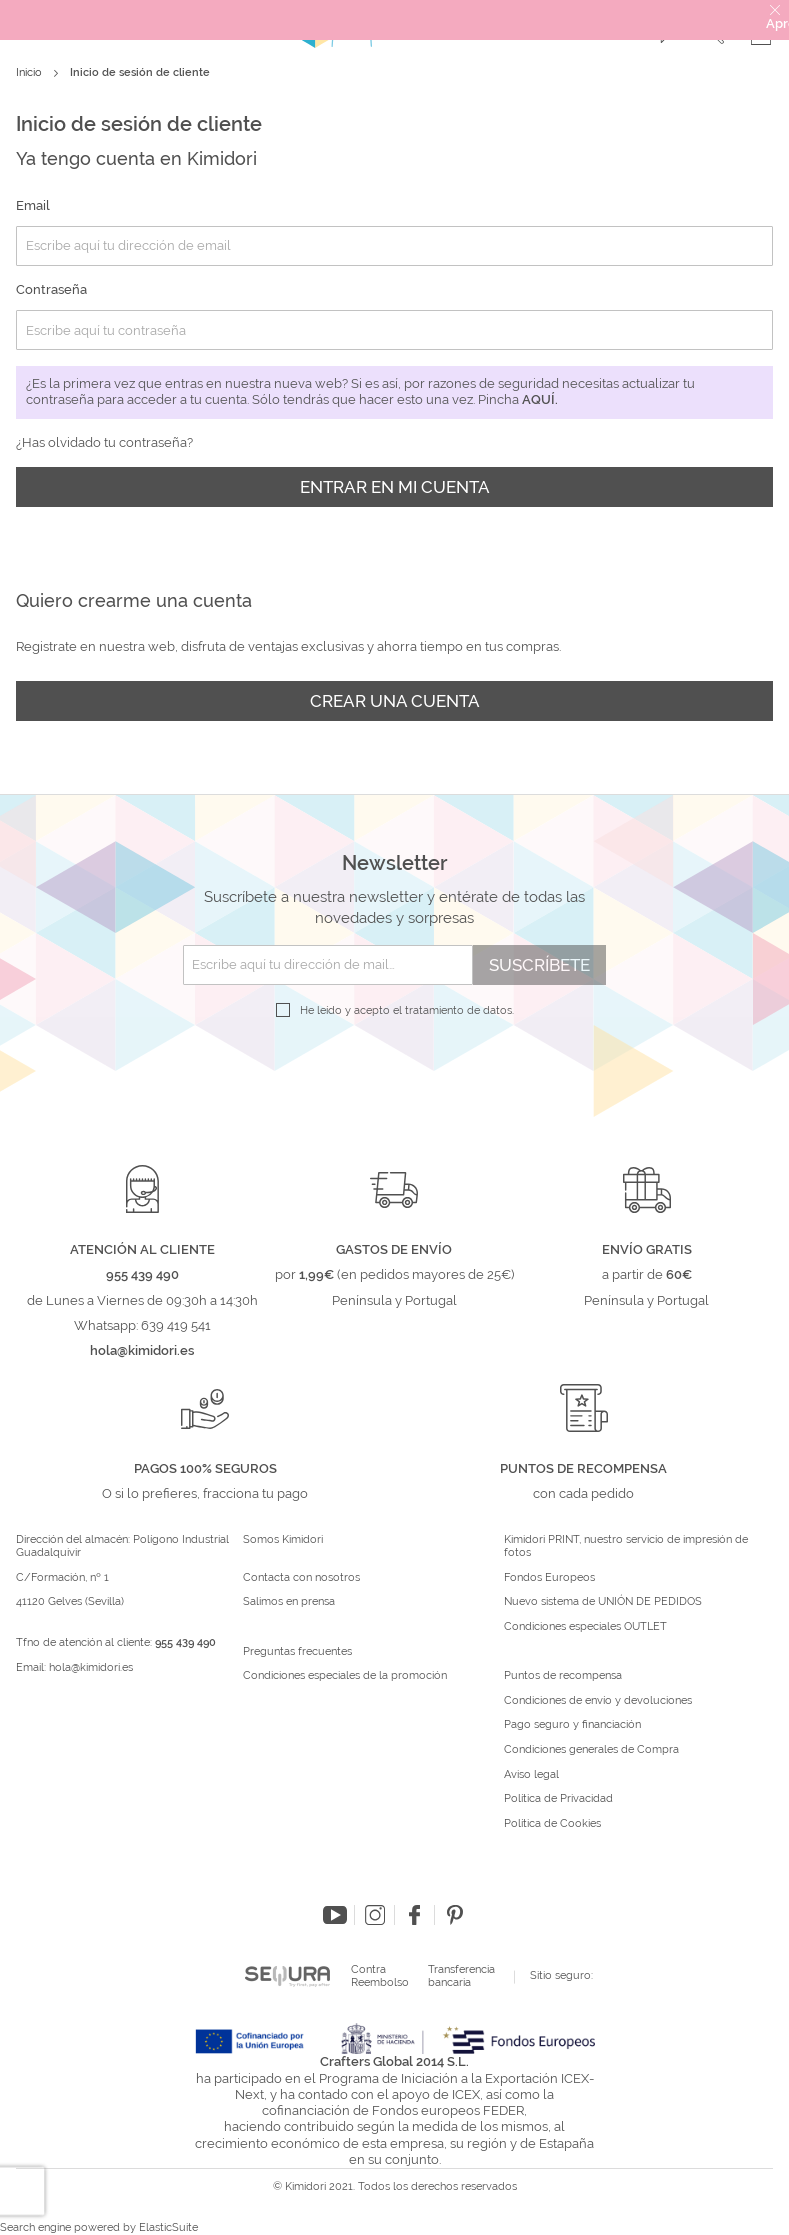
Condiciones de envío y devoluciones (598, 1701)
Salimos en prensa (289, 1602)
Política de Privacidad (558, 1799)
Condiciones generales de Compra (591, 1750)
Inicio (30, 72)
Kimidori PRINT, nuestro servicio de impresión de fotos (626, 1546)
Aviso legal (531, 1775)
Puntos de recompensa (563, 1676)
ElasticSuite (168, 2227)
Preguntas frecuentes (297, 1652)
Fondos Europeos (549, 1578)
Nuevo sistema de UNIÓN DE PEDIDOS (603, 1602)
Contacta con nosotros (301, 1578)
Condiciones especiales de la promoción (346, 1676)
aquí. (540, 399)
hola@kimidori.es (91, 1667)
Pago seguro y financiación (572, 1725)
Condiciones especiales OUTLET (585, 1627)
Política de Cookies (552, 1824)
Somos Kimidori (283, 1540)
